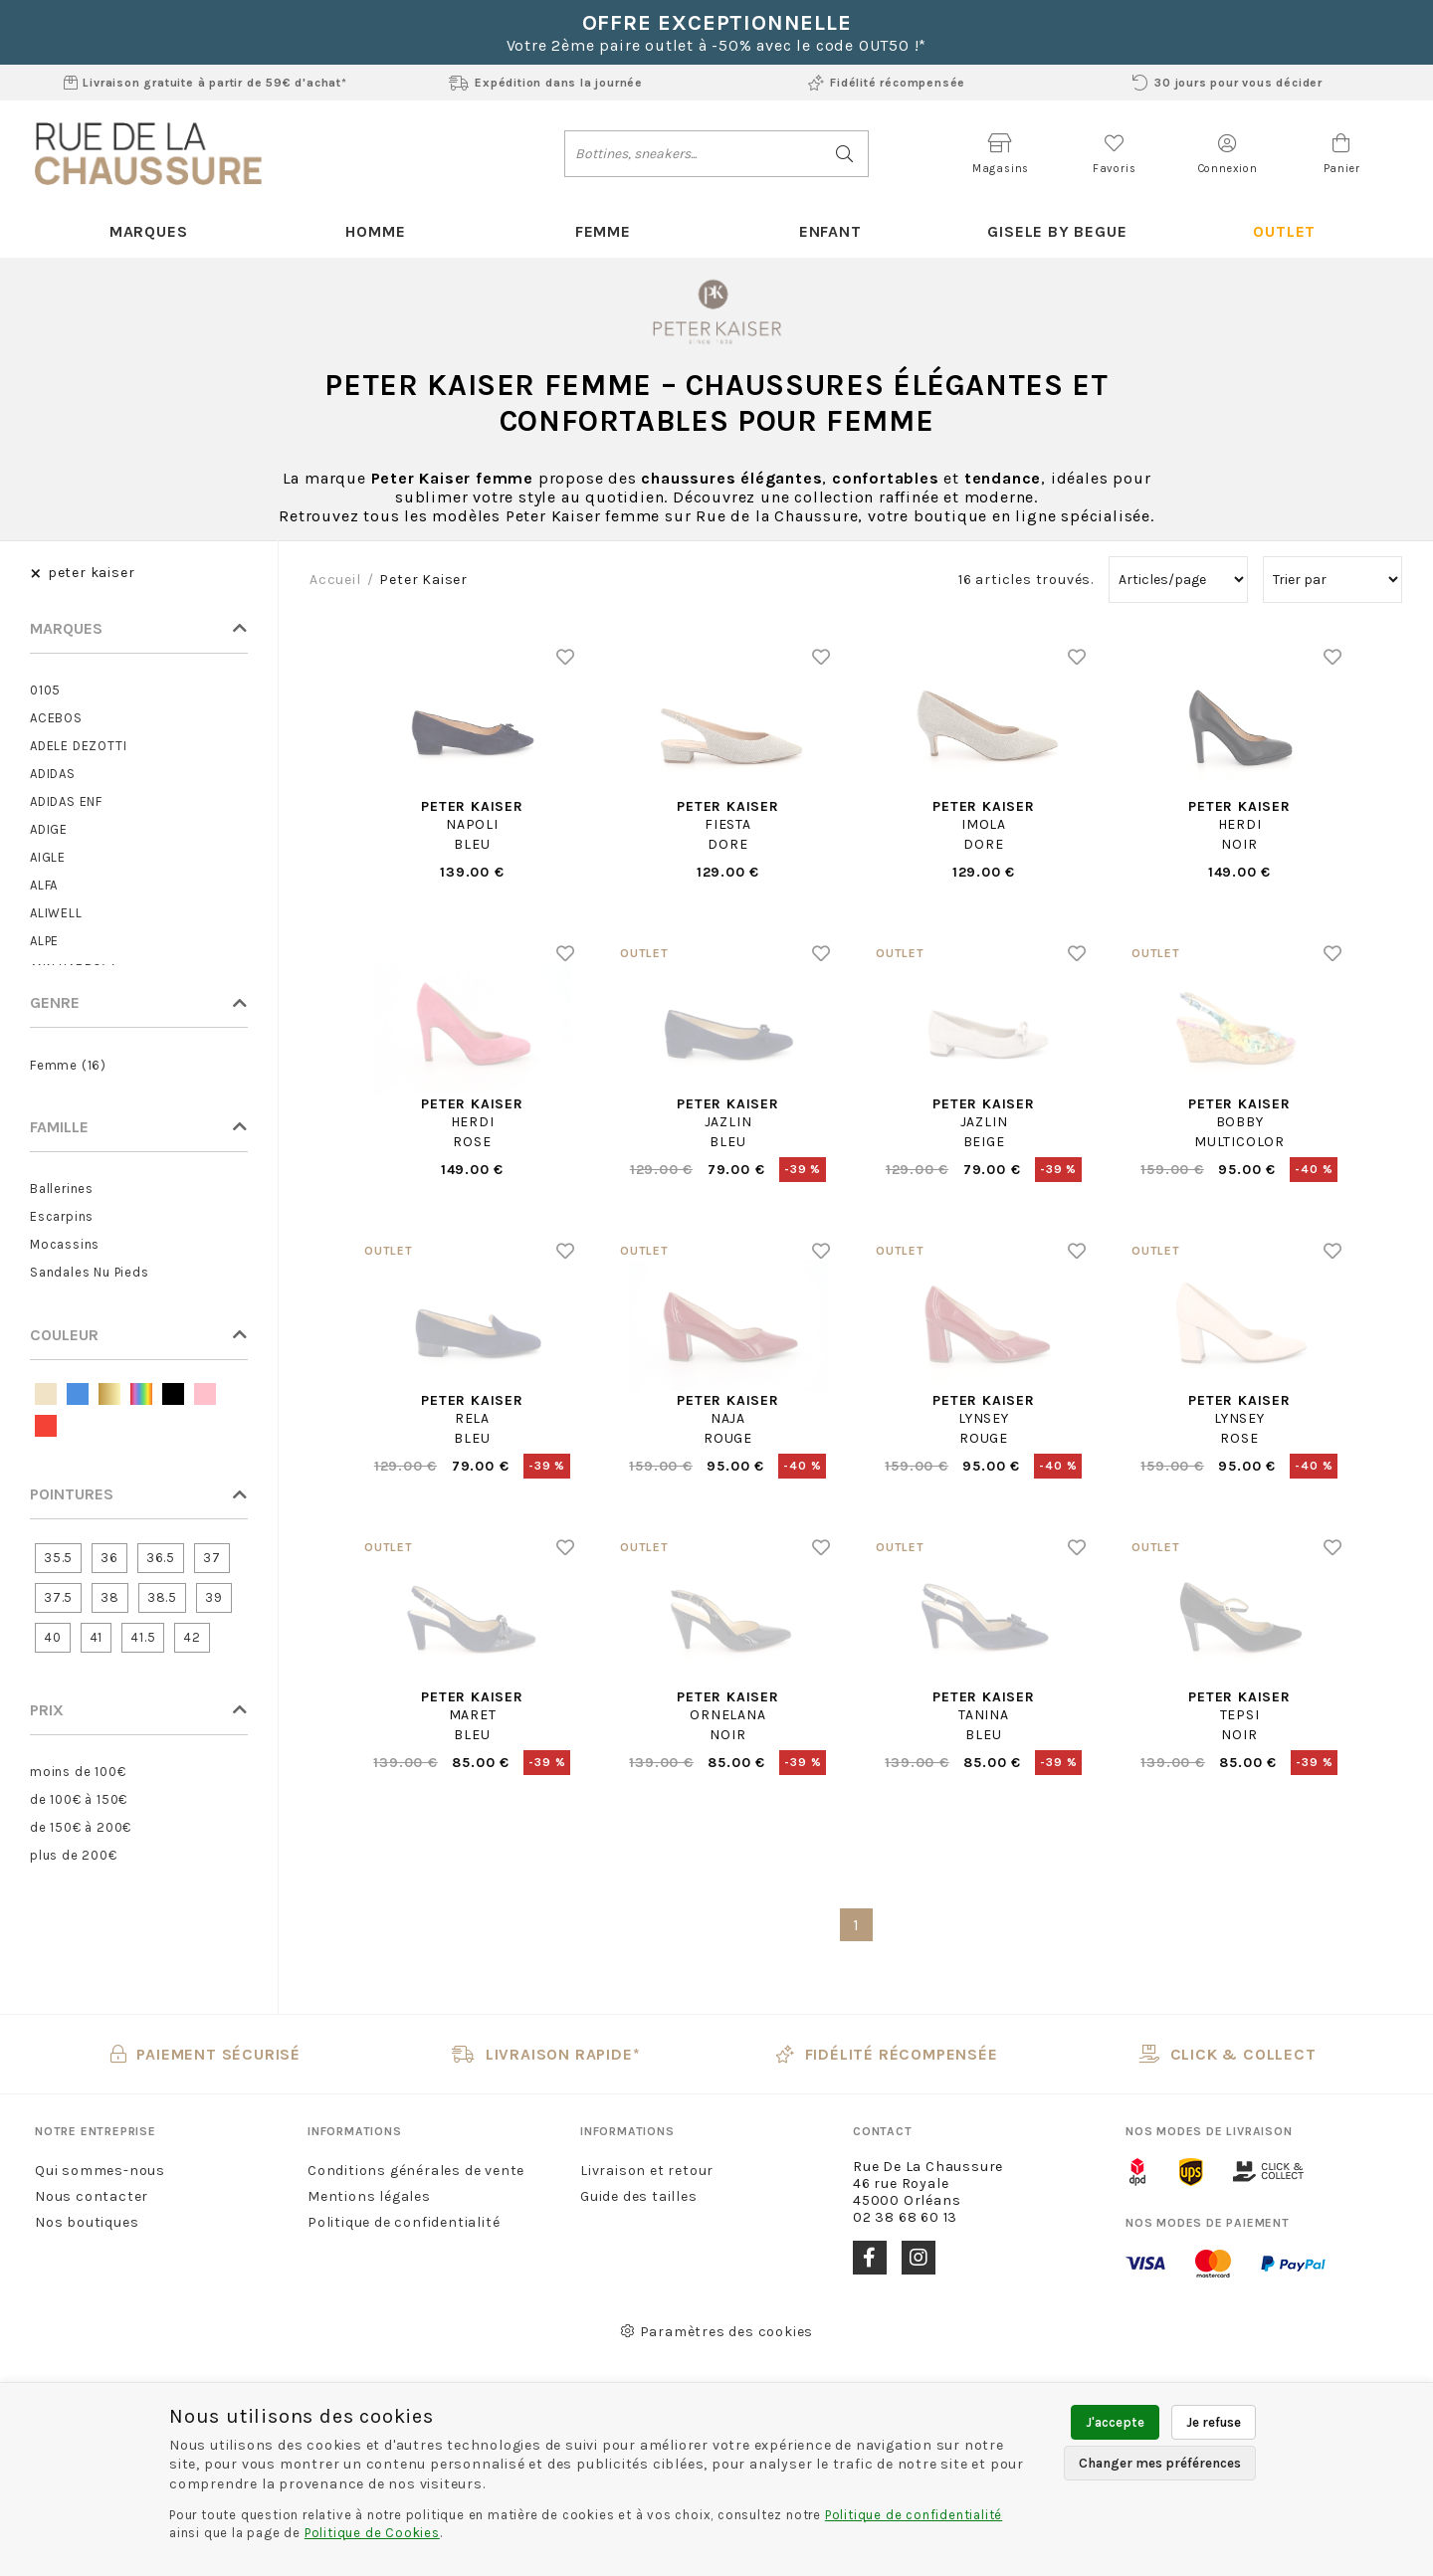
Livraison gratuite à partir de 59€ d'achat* (205, 83)
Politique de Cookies (372, 2532)
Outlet (1284, 231)
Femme (603, 231)
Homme (375, 231)
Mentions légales (369, 2196)
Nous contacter (91, 2196)
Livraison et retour (647, 2170)
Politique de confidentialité (403, 2222)
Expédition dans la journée (546, 83)
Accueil (335, 579)
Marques (148, 231)
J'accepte (1115, 2422)
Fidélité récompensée (886, 83)
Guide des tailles (639, 2196)
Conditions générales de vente (415, 2170)
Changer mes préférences (1160, 2463)
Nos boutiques (86, 2222)
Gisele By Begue (1056, 231)
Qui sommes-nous (100, 2170)
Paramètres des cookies (716, 2331)
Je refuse (1213, 2422)
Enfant (830, 231)
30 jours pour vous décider (1227, 83)
